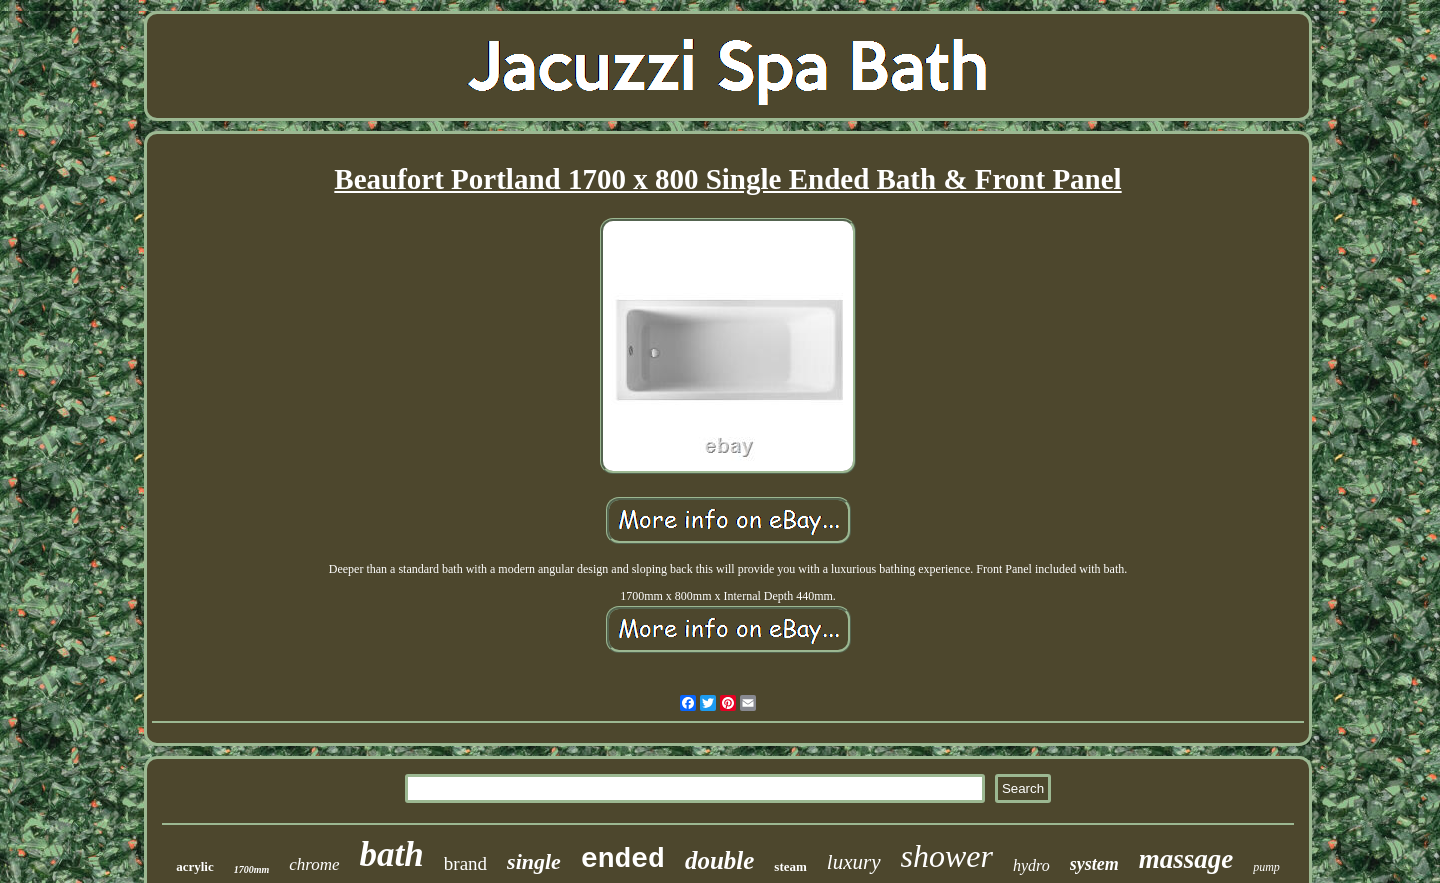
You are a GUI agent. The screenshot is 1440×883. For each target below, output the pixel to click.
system (1094, 864)
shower (947, 856)
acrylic (195, 866)
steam (790, 866)
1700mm (252, 869)
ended (623, 859)
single (534, 861)
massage (1186, 859)
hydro (1031, 865)
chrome (314, 864)
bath (392, 854)
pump (1266, 867)
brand (465, 863)
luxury (854, 862)
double (719, 860)
